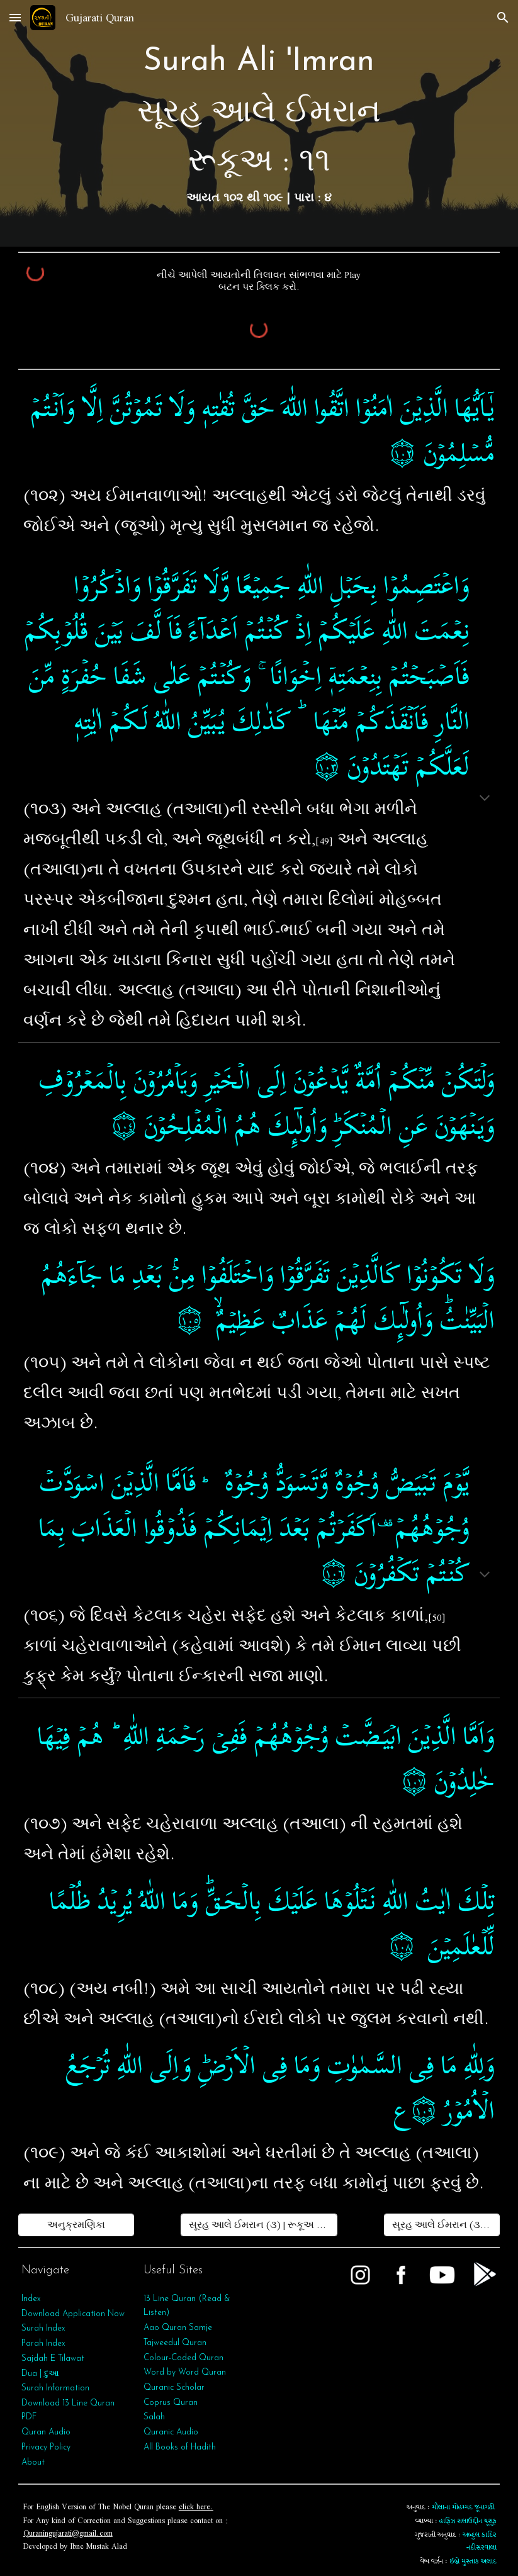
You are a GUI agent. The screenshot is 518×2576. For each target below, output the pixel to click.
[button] (15, 17)
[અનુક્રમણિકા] (76, 2225)
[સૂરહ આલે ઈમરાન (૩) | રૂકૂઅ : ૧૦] (259, 2225)
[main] (259, 123)
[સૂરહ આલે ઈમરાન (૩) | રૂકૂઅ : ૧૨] (442, 2225)
